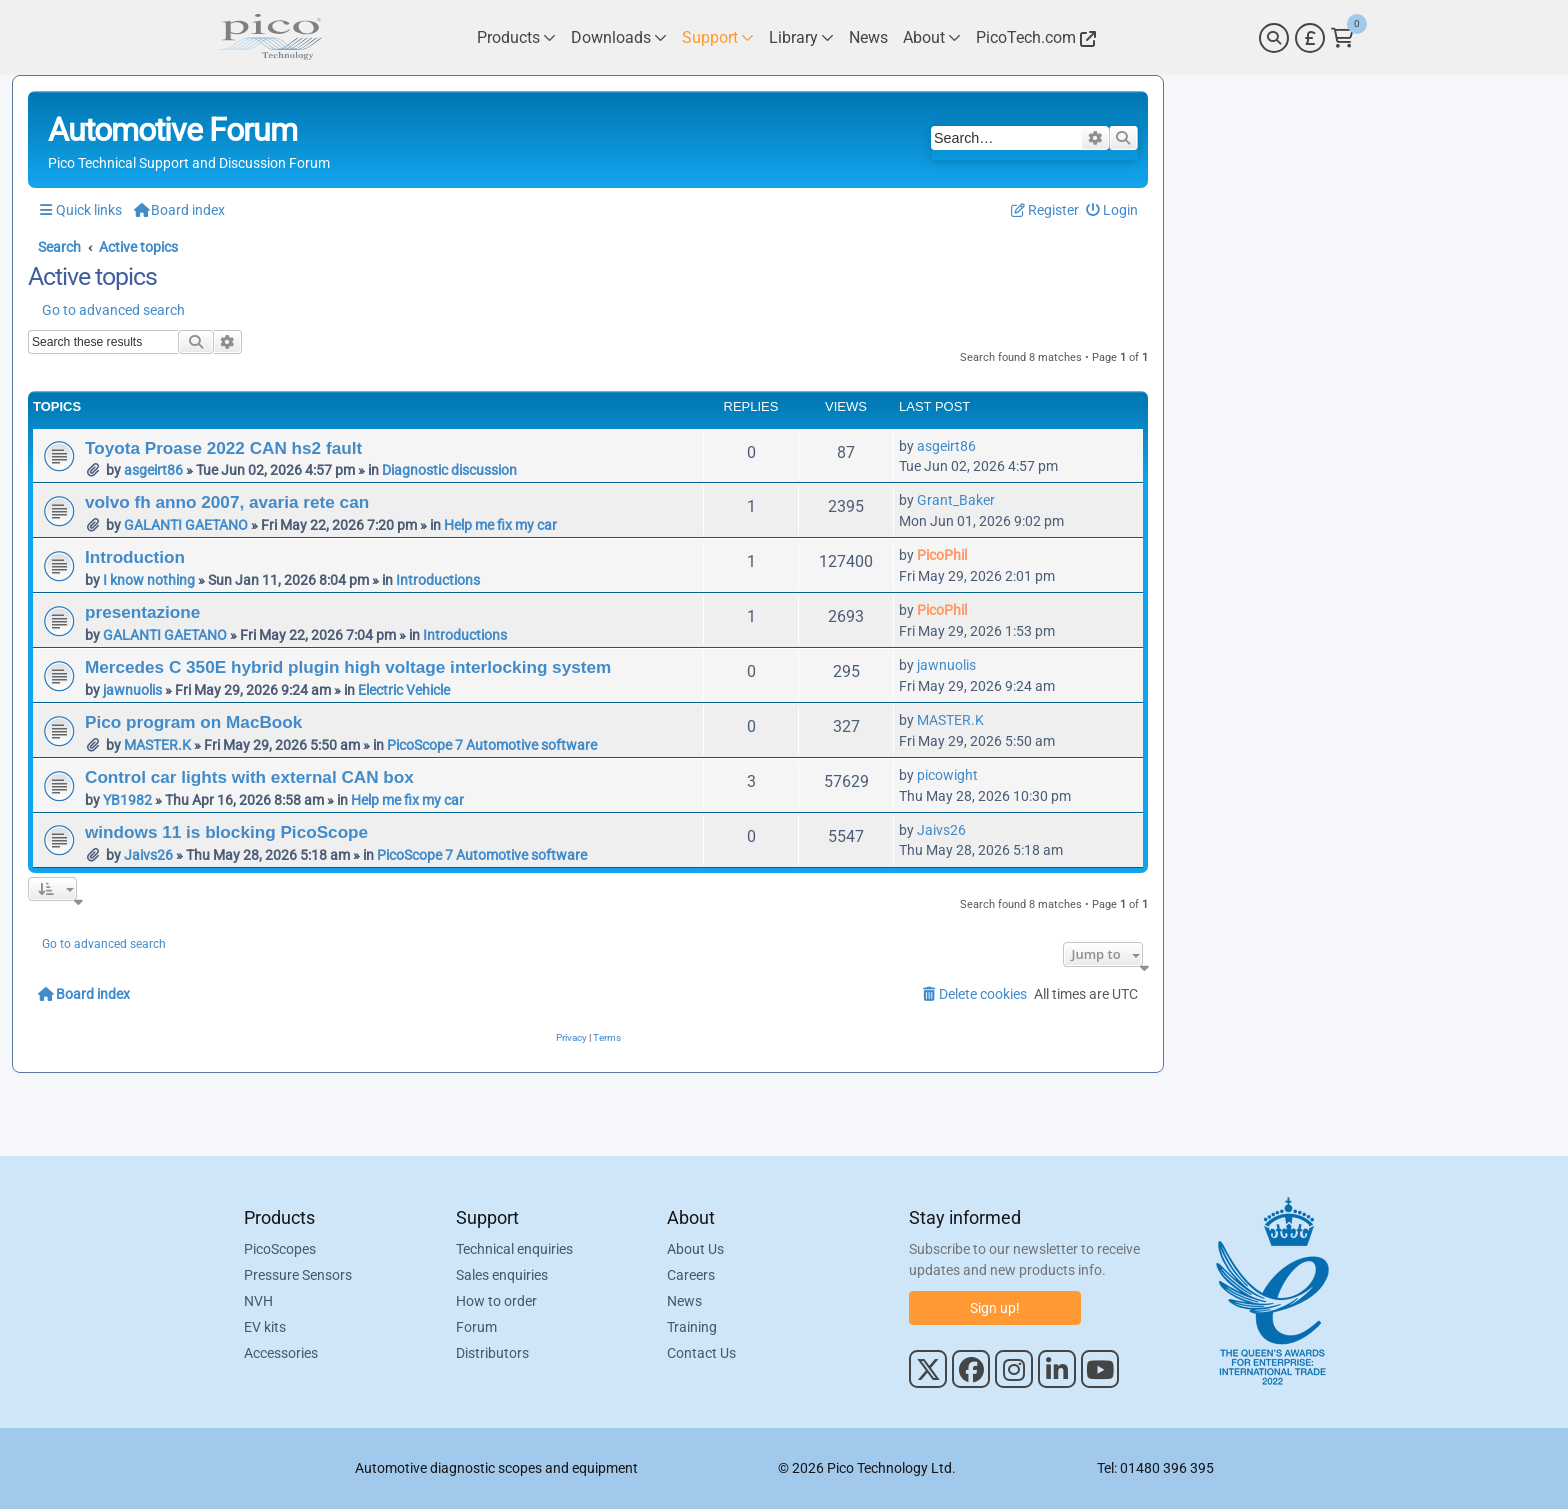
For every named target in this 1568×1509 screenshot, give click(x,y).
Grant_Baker (956, 500)
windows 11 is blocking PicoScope (226, 832)
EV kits (265, 1327)
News (684, 1301)
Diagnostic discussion (449, 470)
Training (692, 1327)
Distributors (492, 1353)
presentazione (142, 612)
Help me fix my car (500, 525)
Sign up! (995, 1308)
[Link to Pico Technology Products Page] (516, 37)
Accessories (281, 1353)
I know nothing (149, 580)
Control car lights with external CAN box (249, 777)
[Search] (1274, 38)
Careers (691, 1275)
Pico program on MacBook (193, 722)
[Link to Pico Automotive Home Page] (269, 37)
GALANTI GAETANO (186, 525)
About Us (695, 1249)
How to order (496, 1301)
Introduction (135, 557)
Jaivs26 (148, 855)
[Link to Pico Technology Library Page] (801, 37)
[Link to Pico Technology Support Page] (718, 37)
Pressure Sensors (298, 1275)
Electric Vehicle (404, 690)
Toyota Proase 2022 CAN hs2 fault (223, 448)
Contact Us (701, 1353)
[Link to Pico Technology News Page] (868, 37)
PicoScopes (280, 1249)
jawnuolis (132, 690)
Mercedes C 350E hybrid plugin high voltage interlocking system (348, 667)
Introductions (438, 580)
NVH (258, 1301)
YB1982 (127, 800)
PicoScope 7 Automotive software (492, 745)
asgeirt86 (153, 470)
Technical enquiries (514, 1249)
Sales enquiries (502, 1275)
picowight (947, 775)
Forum (476, 1327)
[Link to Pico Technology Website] (1033, 37)
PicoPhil (942, 555)
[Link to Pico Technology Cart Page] (1342, 38)
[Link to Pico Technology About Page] (932, 37)
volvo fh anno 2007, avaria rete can (227, 502)
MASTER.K (157, 745)
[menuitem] (1112, 210)
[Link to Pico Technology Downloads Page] (619, 37)
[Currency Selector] (1310, 38)
